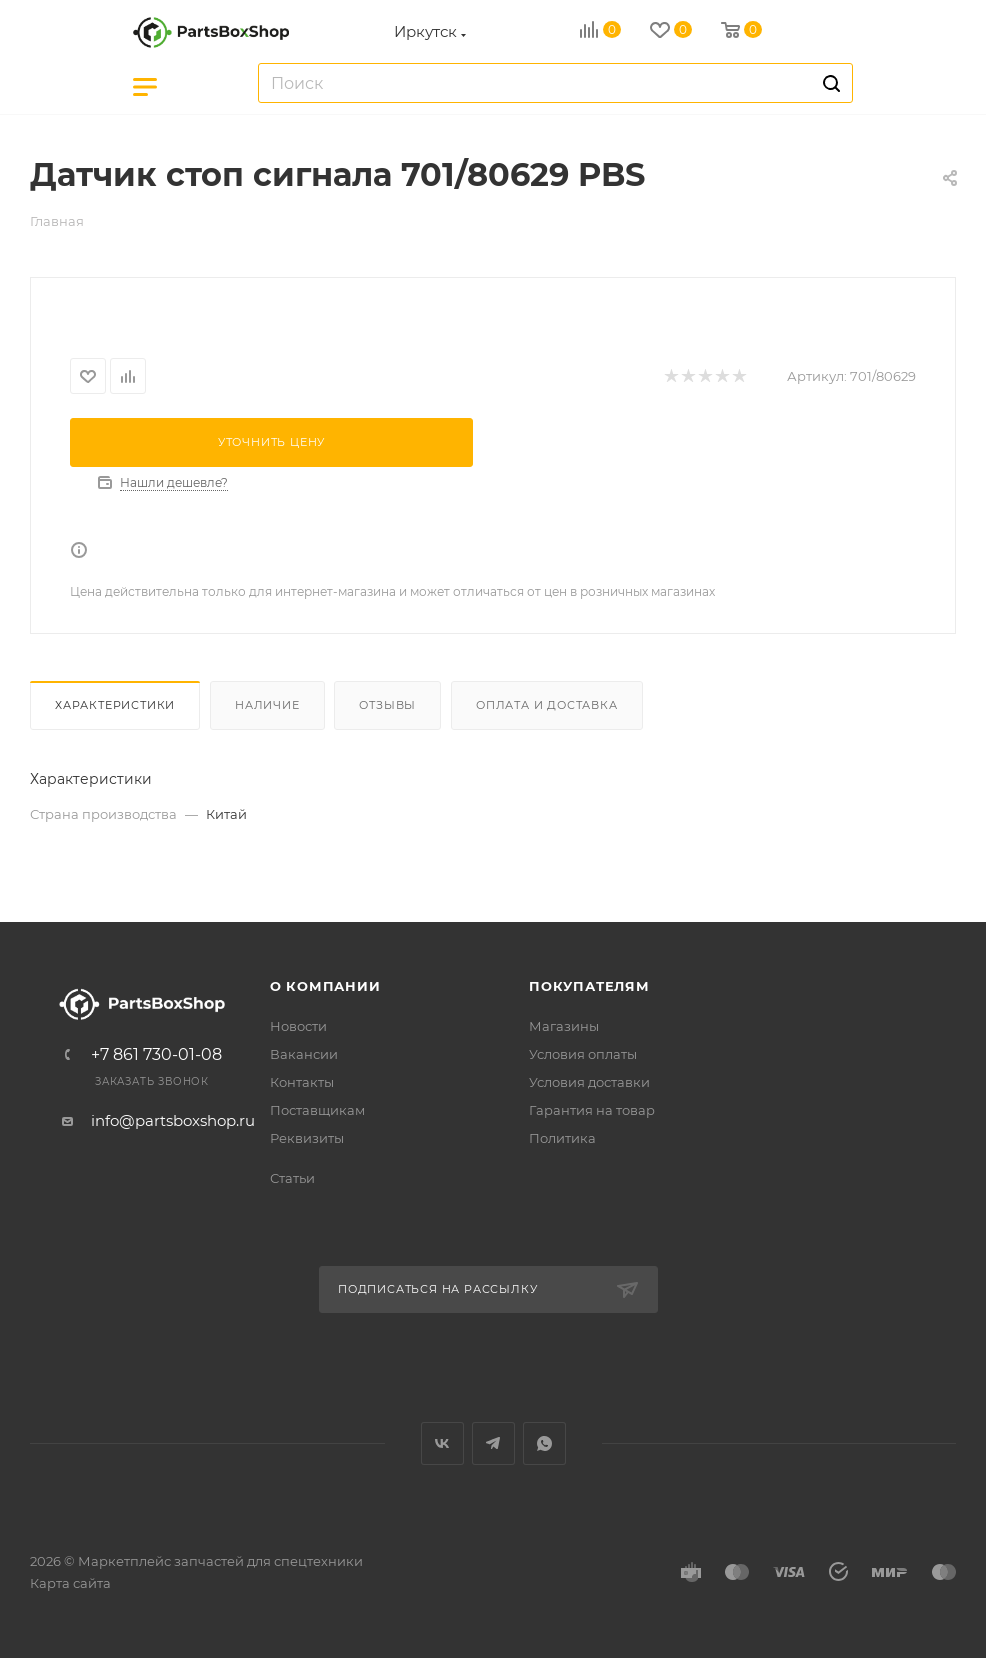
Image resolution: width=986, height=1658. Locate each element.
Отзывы (387, 705)
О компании (325, 986)
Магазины (564, 1026)
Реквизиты (307, 1138)
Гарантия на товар (592, 1110)
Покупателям (589, 986)
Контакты (302, 1082)
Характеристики (115, 705)
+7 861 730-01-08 (156, 1055)
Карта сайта (70, 1583)
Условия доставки (589, 1082)
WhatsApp (544, 1443)
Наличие (267, 705)
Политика (562, 1138)
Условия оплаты (583, 1054)
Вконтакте (442, 1443)
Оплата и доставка (547, 705)
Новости (298, 1026)
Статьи (292, 1178)
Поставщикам (317, 1110)
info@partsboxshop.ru (173, 1120)
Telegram (493, 1443)
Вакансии (304, 1054)
